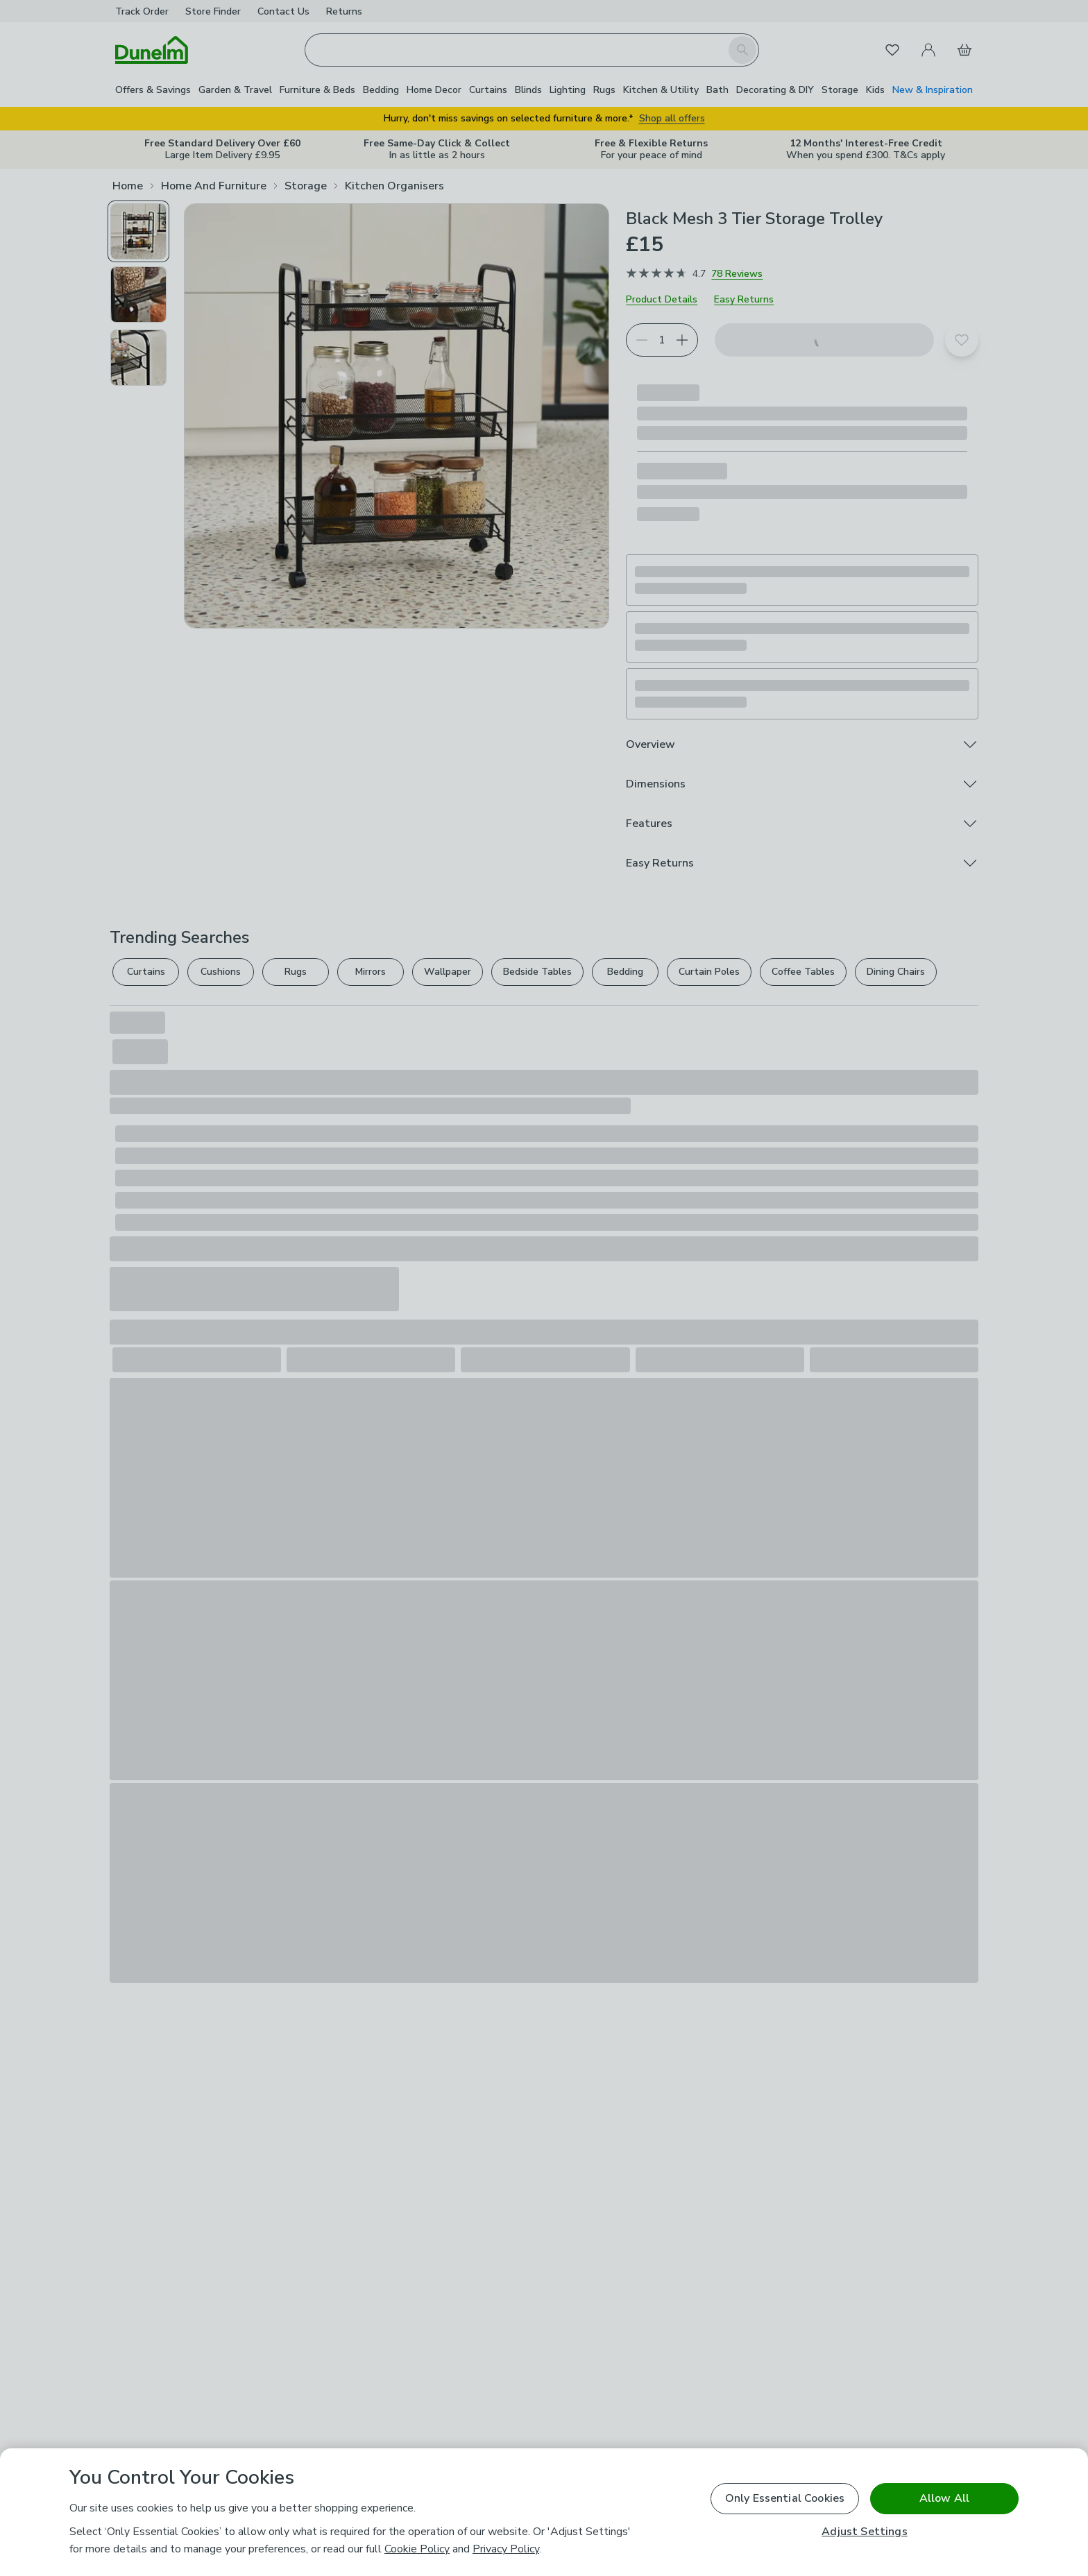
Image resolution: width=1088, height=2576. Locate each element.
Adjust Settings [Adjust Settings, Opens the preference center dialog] (864, 2532)
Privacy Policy (506, 2549)
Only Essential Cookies (785, 2498)
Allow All (944, 2498)
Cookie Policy (417, 2549)
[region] (544, 2512)
